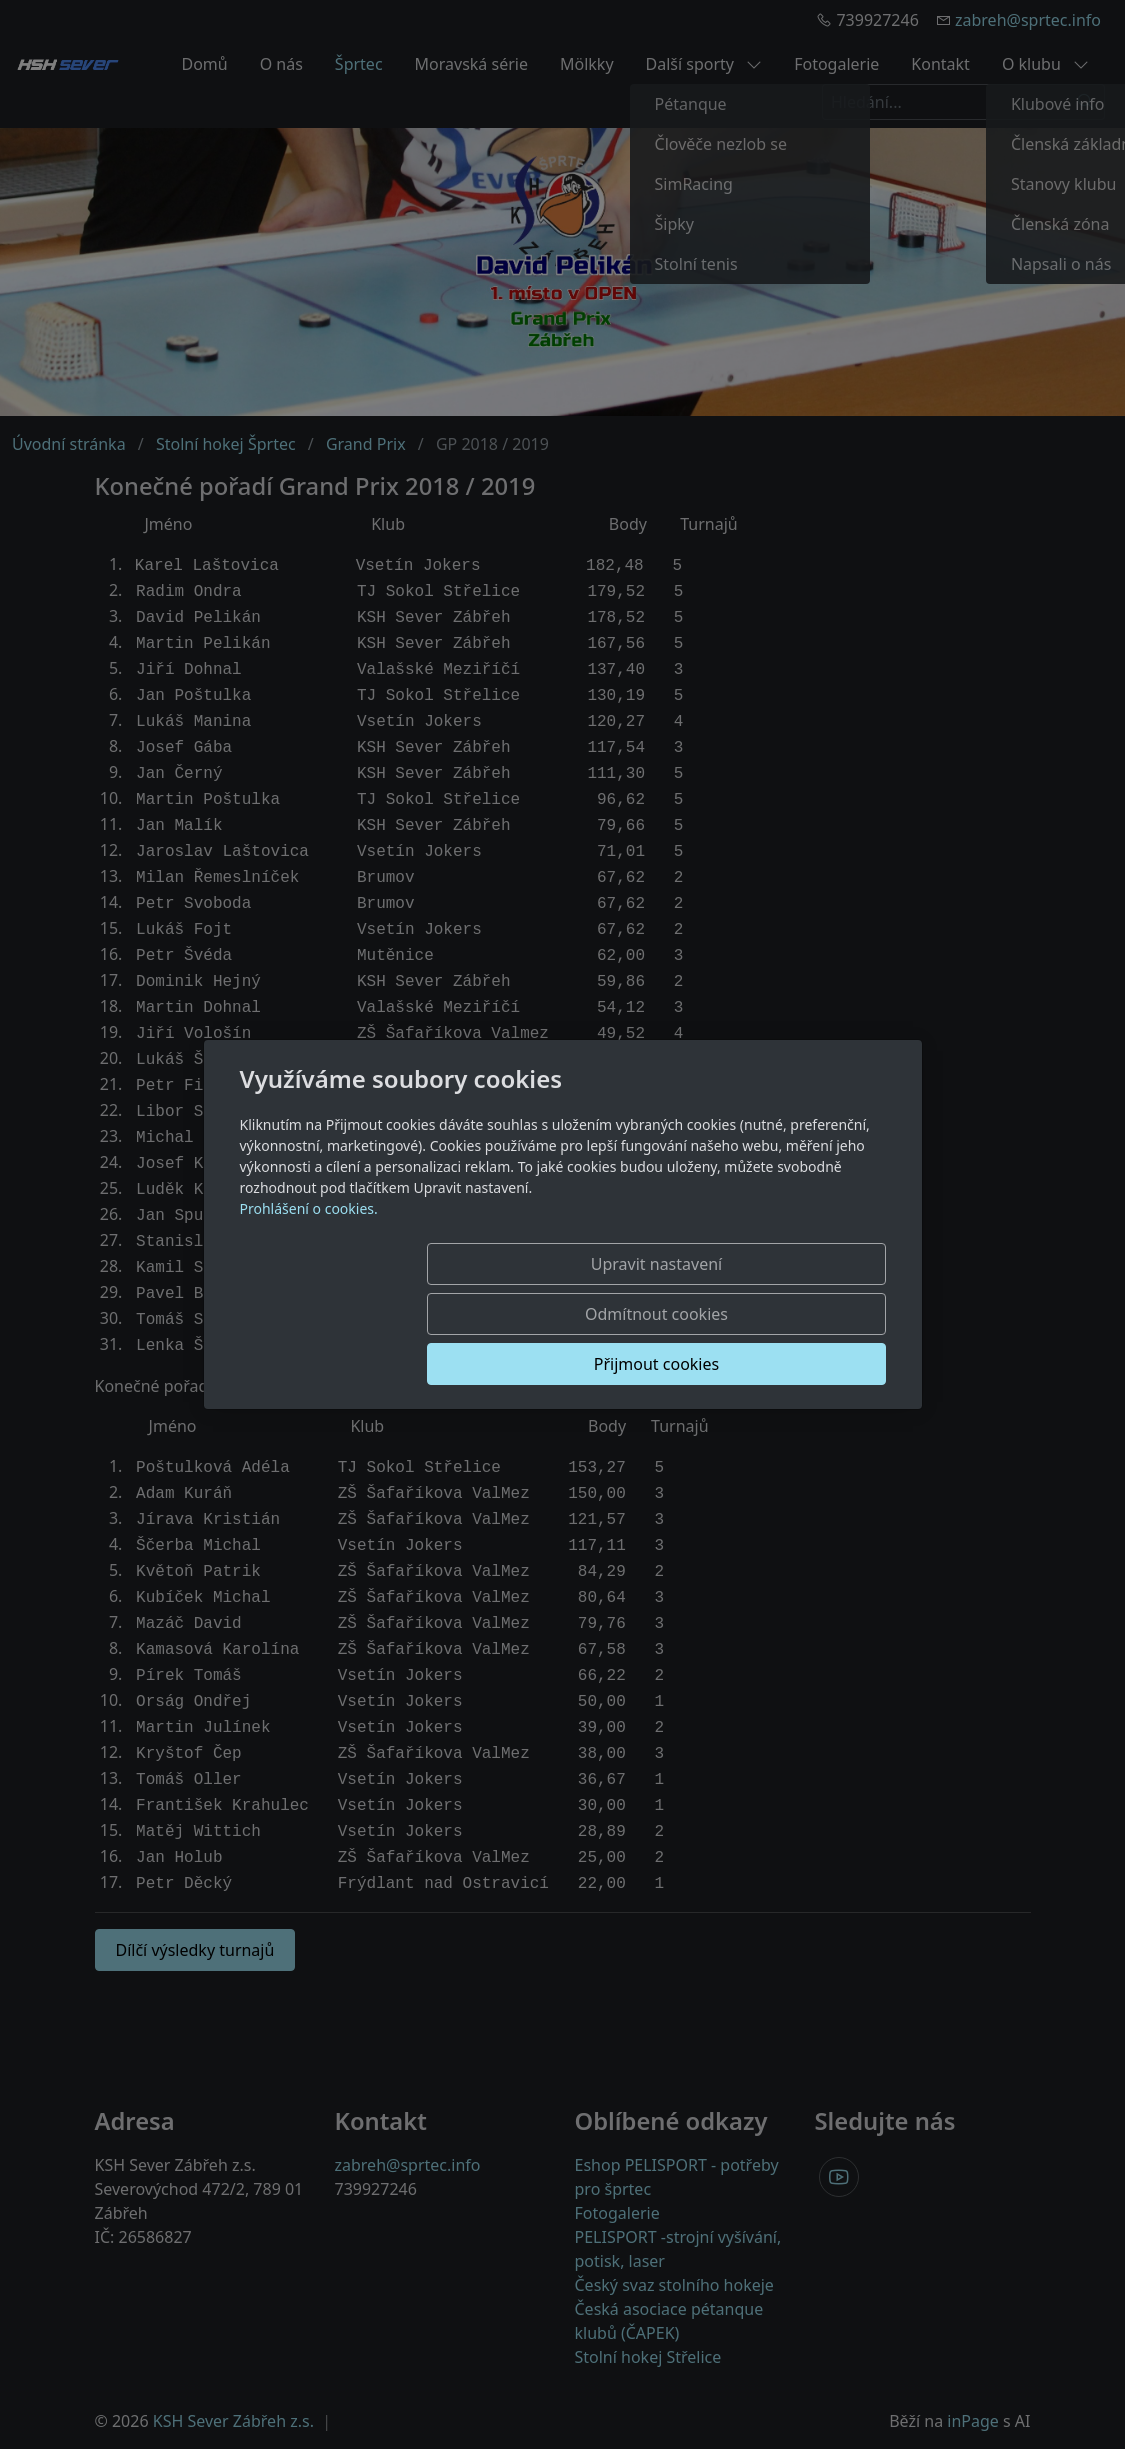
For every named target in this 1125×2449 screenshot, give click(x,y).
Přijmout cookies (789, 1314)
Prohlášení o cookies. (309, 1258)
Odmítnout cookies (589, 1314)
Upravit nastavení (389, 1314)
